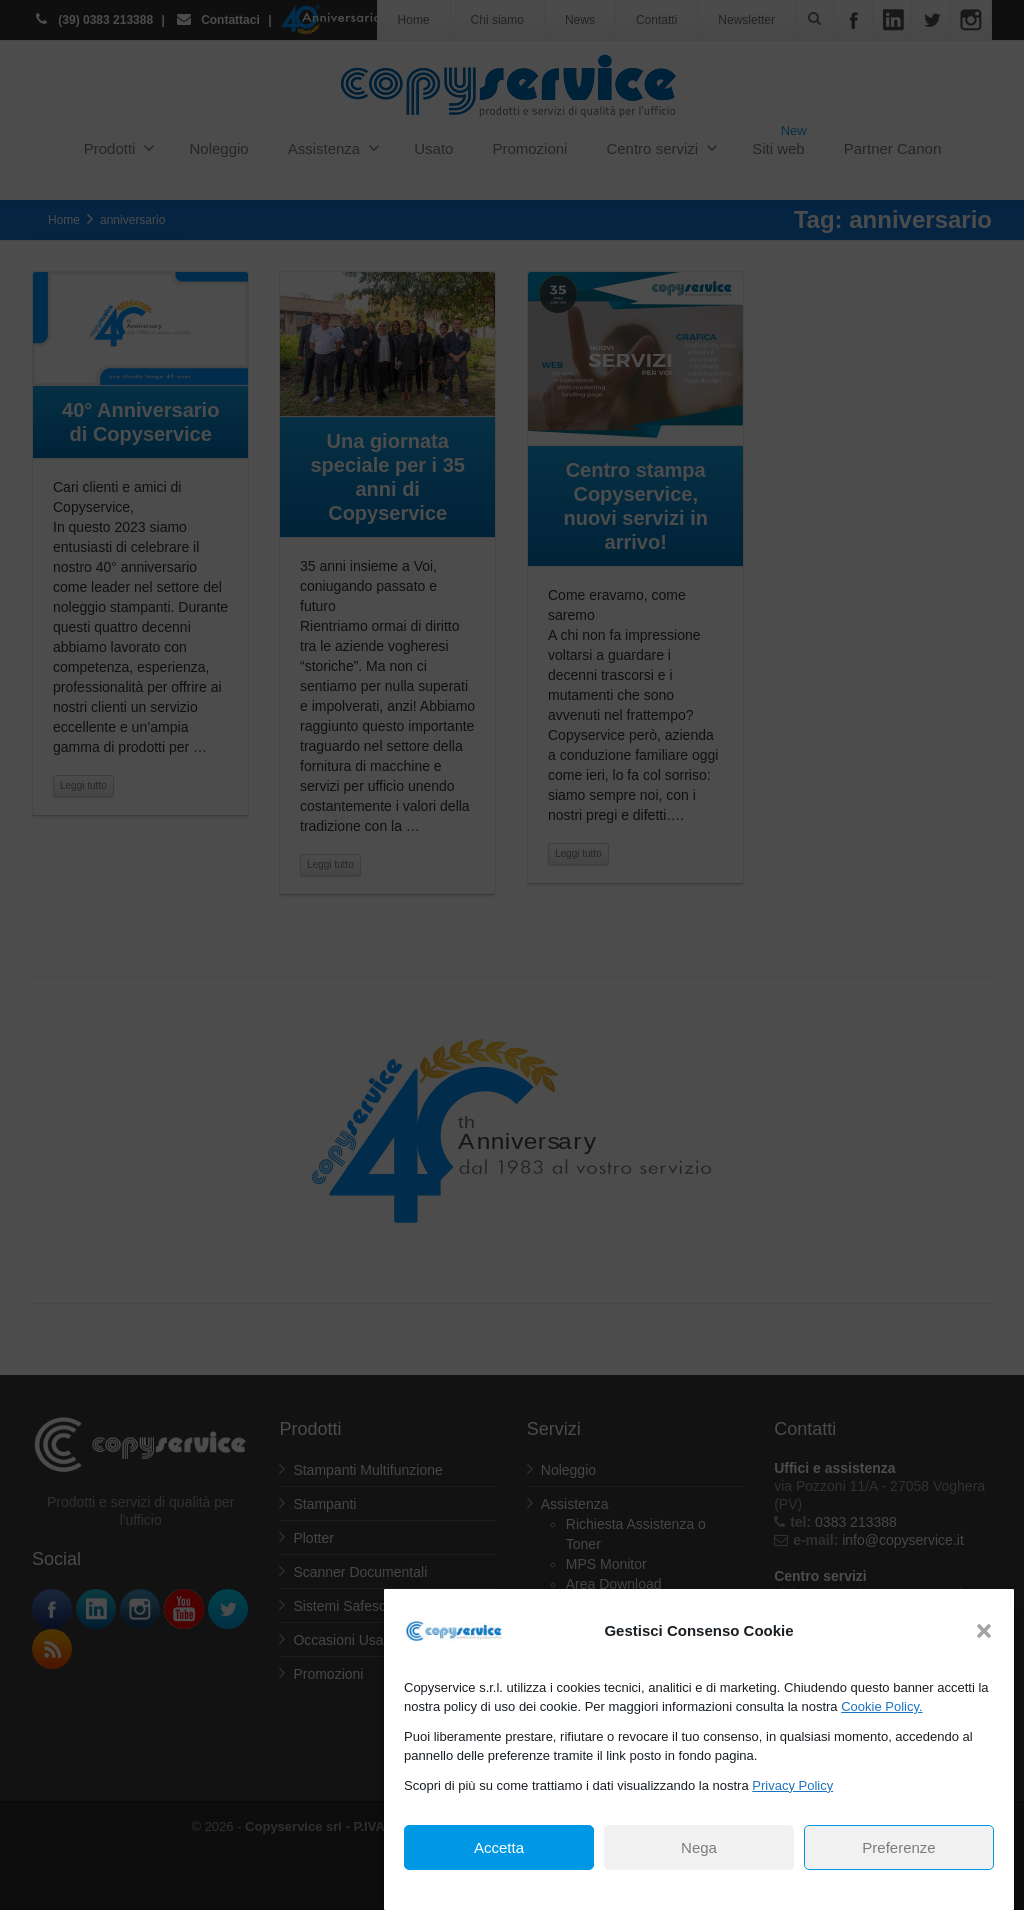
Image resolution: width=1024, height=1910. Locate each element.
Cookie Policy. (881, 1706)
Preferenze (898, 1847)
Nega (699, 1847)
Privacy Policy (792, 1785)
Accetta (499, 1847)
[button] (984, 1631)
